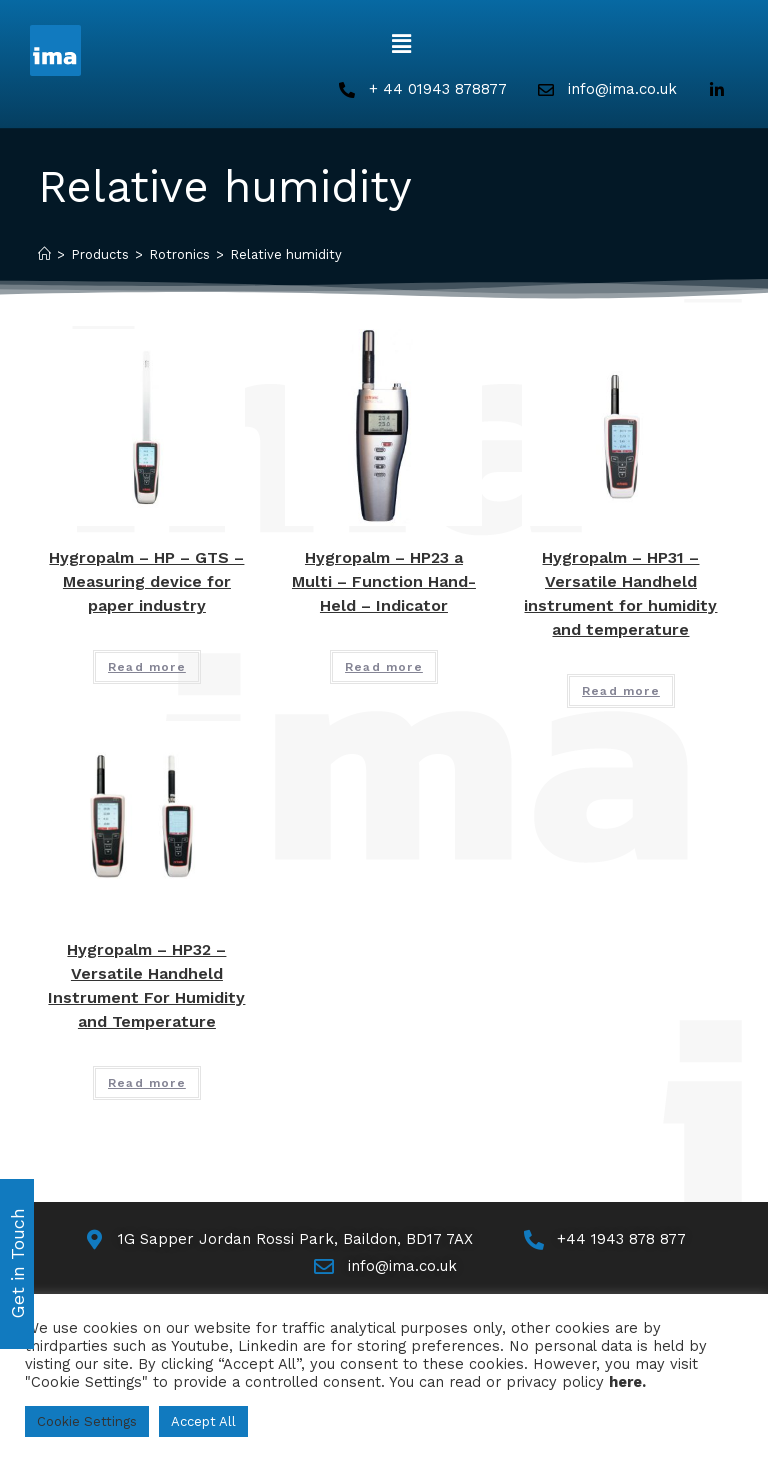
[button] (401, 44)
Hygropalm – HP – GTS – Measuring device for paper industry (146, 581)
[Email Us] (384, 1266)
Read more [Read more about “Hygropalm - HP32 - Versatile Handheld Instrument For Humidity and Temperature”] (147, 1083)
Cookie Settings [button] (87, 1421)
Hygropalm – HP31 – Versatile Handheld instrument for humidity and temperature (620, 593)
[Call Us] (603, 1239)
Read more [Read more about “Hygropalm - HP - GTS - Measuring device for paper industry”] (147, 667)
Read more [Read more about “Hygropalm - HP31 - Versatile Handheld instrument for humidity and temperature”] (621, 691)
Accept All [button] (203, 1421)
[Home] (44, 254)
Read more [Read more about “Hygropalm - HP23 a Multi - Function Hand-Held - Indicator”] (384, 667)
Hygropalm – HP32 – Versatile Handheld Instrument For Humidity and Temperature (146, 985)
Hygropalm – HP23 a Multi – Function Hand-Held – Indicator (384, 581)
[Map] (277, 1239)
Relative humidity (286, 254)
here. (627, 1382)
